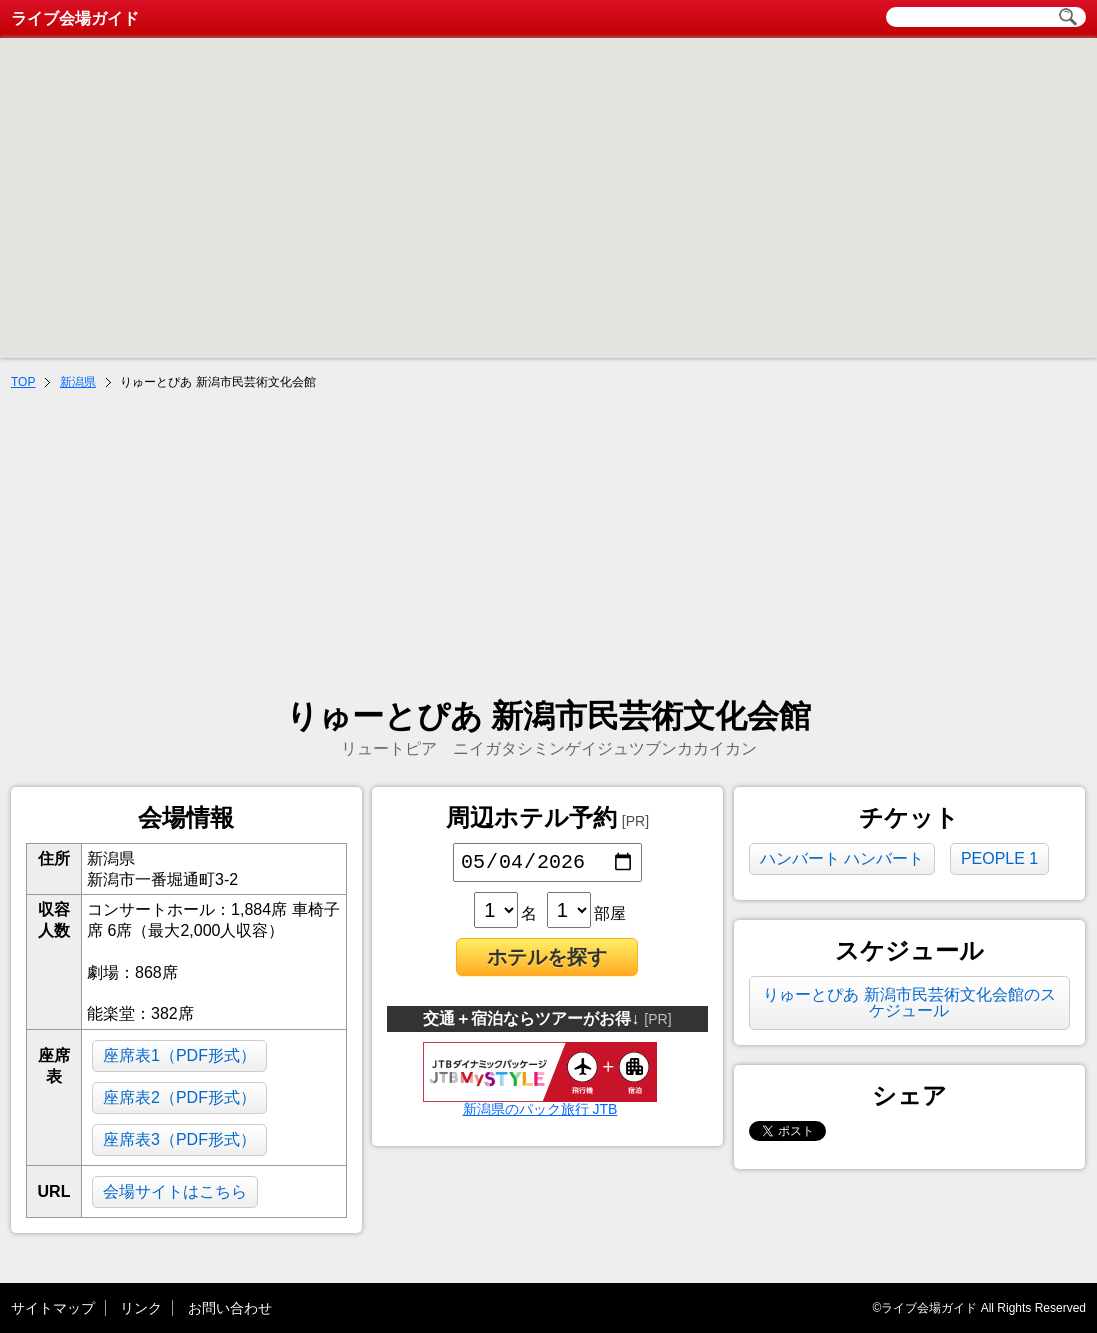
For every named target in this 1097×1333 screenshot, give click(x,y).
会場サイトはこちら (175, 1191)
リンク (141, 1308)
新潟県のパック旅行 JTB (540, 1106)
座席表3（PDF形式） (179, 1139)
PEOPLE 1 (999, 858)
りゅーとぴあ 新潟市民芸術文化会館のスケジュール (909, 1002)
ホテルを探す (547, 961)
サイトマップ (53, 1308)
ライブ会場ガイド (75, 18)
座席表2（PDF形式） (179, 1097)
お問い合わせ (230, 1308)
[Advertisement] (548, 546)
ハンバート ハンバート (842, 858)
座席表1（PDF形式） (179, 1055)
